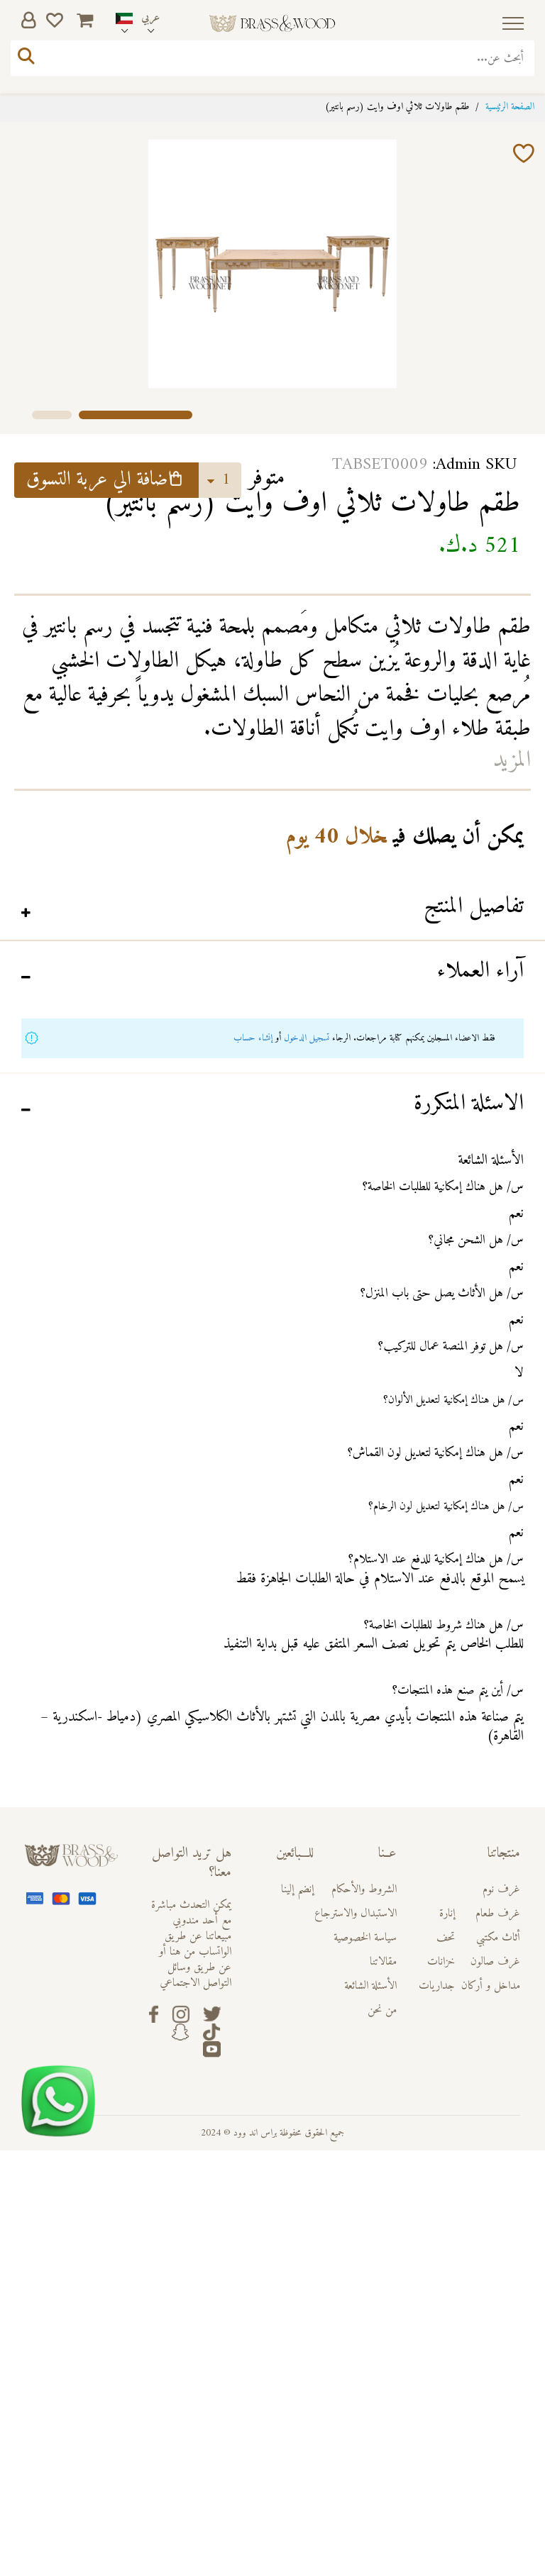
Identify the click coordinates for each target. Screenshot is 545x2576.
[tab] (272, 909)
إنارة (447, 1913)
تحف (445, 1938)
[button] (52, 412)
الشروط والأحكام (364, 1889)
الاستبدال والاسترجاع (355, 1913)
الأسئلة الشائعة (370, 1986)
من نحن (382, 2010)
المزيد (512, 760)
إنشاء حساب (252, 1038)
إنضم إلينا (297, 1889)
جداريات (437, 1986)
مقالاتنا (383, 1962)
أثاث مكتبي (498, 1938)
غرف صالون (495, 1962)
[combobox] (272, 58)
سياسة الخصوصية (365, 1938)
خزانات (441, 1962)
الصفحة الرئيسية (509, 107)
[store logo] (272, 23)
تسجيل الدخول (306, 1038)
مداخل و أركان (490, 1986)
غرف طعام (497, 1913)
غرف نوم (501, 1889)
